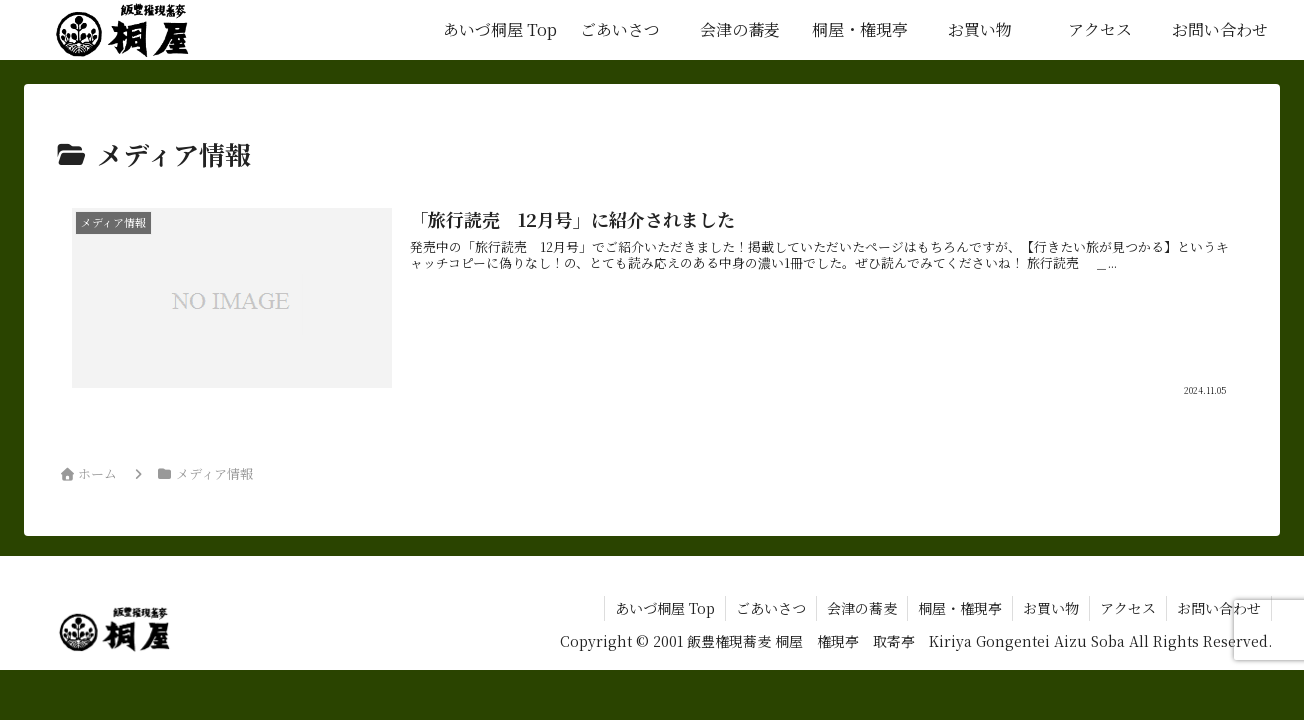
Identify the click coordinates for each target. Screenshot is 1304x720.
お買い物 (1051, 608)
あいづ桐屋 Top (665, 608)
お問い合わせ (1219, 608)
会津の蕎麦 (862, 608)
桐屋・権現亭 (960, 608)
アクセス (1128, 608)
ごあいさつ (771, 608)
